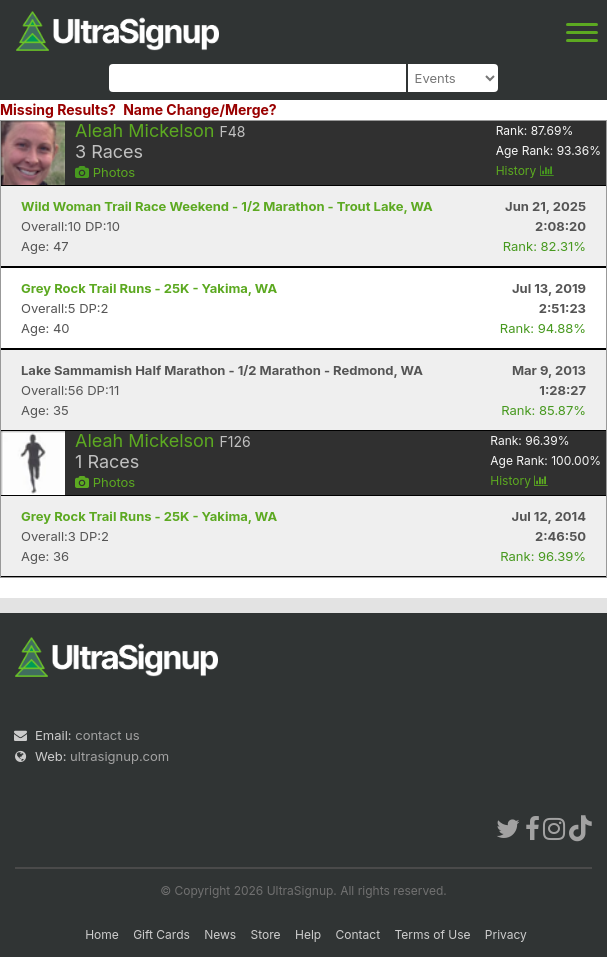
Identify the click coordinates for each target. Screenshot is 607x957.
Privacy (506, 934)
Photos (105, 172)
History (525, 170)
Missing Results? (58, 109)
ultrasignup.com (119, 756)
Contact (358, 934)
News (220, 934)
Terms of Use (432, 934)
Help (308, 934)
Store (266, 934)
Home (102, 934)
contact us (107, 735)
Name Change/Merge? (200, 109)
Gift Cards (161, 934)
